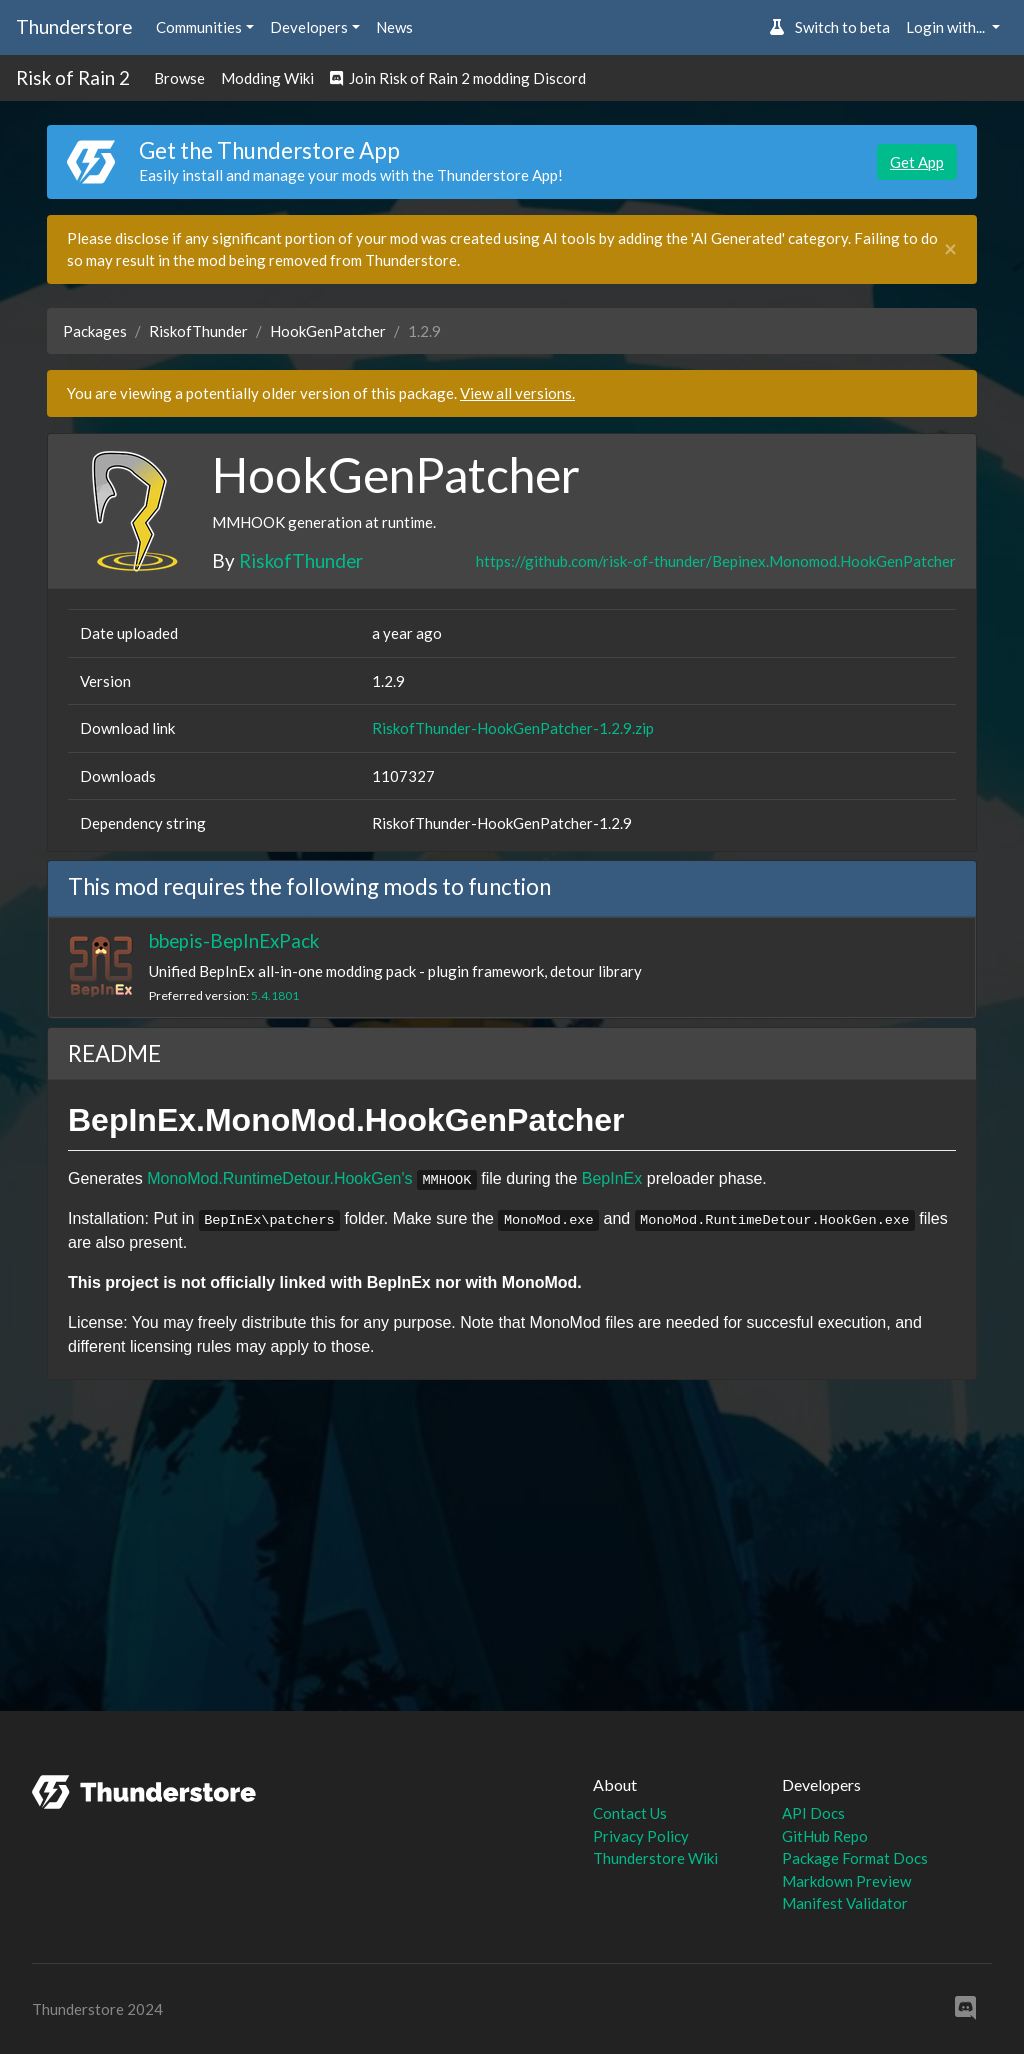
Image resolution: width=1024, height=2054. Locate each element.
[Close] (950, 249)
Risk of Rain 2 (73, 77)
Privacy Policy (641, 1836)
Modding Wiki (267, 78)
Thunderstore (74, 26)
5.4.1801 (275, 995)
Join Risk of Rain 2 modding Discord (458, 78)
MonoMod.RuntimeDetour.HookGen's (279, 1178)
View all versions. (517, 393)
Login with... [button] (947, 27)
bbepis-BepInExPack (234, 940)
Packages (95, 331)
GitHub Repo (825, 1836)
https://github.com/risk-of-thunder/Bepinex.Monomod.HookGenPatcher (716, 561)
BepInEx (612, 1178)
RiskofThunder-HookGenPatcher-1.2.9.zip (513, 728)
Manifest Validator (845, 1903)
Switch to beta (829, 27)
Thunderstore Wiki (655, 1858)
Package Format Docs (855, 1858)
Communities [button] (199, 27)
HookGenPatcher (328, 331)
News (394, 27)
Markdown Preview (846, 1881)
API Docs (813, 1813)
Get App (917, 162)
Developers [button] (309, 27)
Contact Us (630, 1813)
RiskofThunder (198, 331)
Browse (179, 78)
